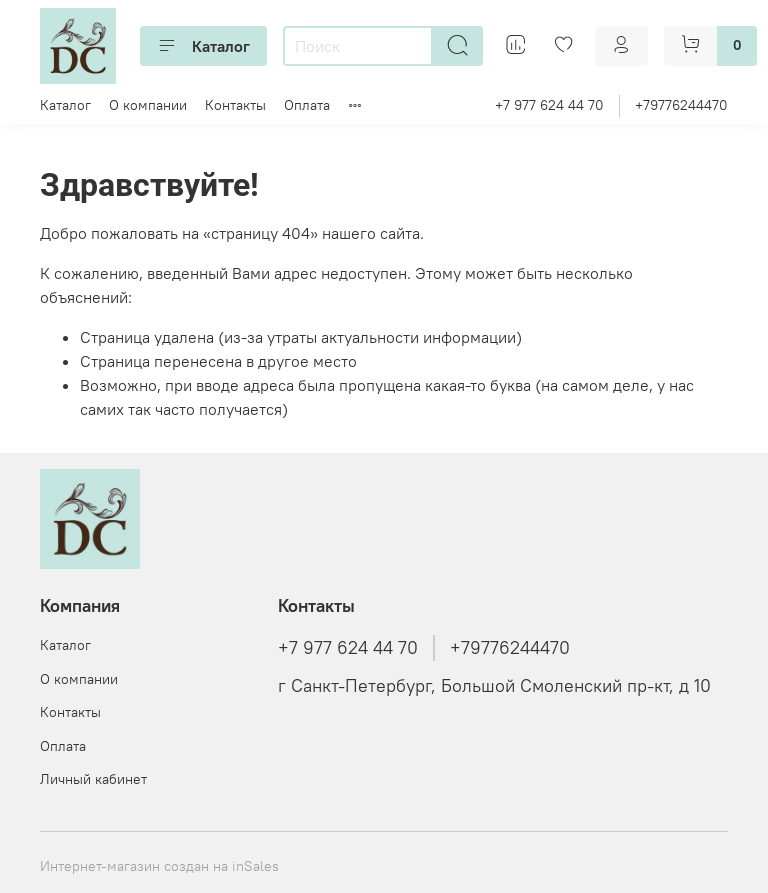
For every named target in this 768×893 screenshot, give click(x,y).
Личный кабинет (93, 779)
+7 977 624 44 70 (549, 105)
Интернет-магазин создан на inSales (159, 866)
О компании (148, 105)
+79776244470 (681, 105)
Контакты (235, 105)
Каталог (203, 46)
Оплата (307, 105)
